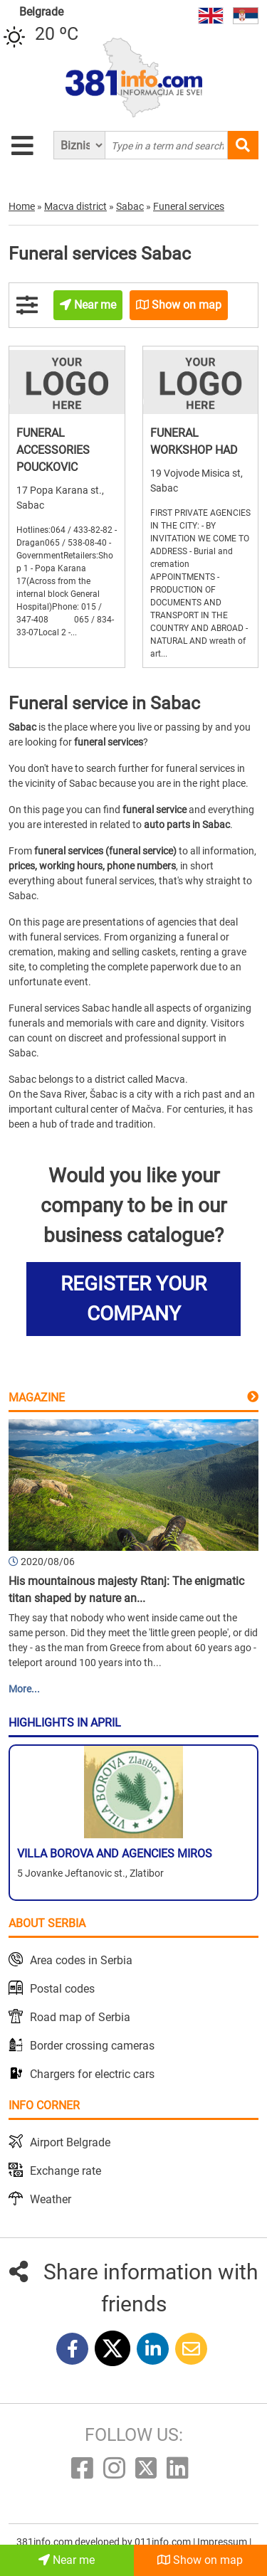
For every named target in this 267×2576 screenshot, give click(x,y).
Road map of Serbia (80, 2017)
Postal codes (62, 1988)
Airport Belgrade (70, 2142)
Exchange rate (65, 2171)
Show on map (200, 2560)
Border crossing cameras (92, 2045)
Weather (50, 2199)
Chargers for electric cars (92, 2074)
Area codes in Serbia (81, 1960)
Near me (66, 2560)
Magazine (37, 1397)
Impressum (223, 2542)
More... (24, 1689)
